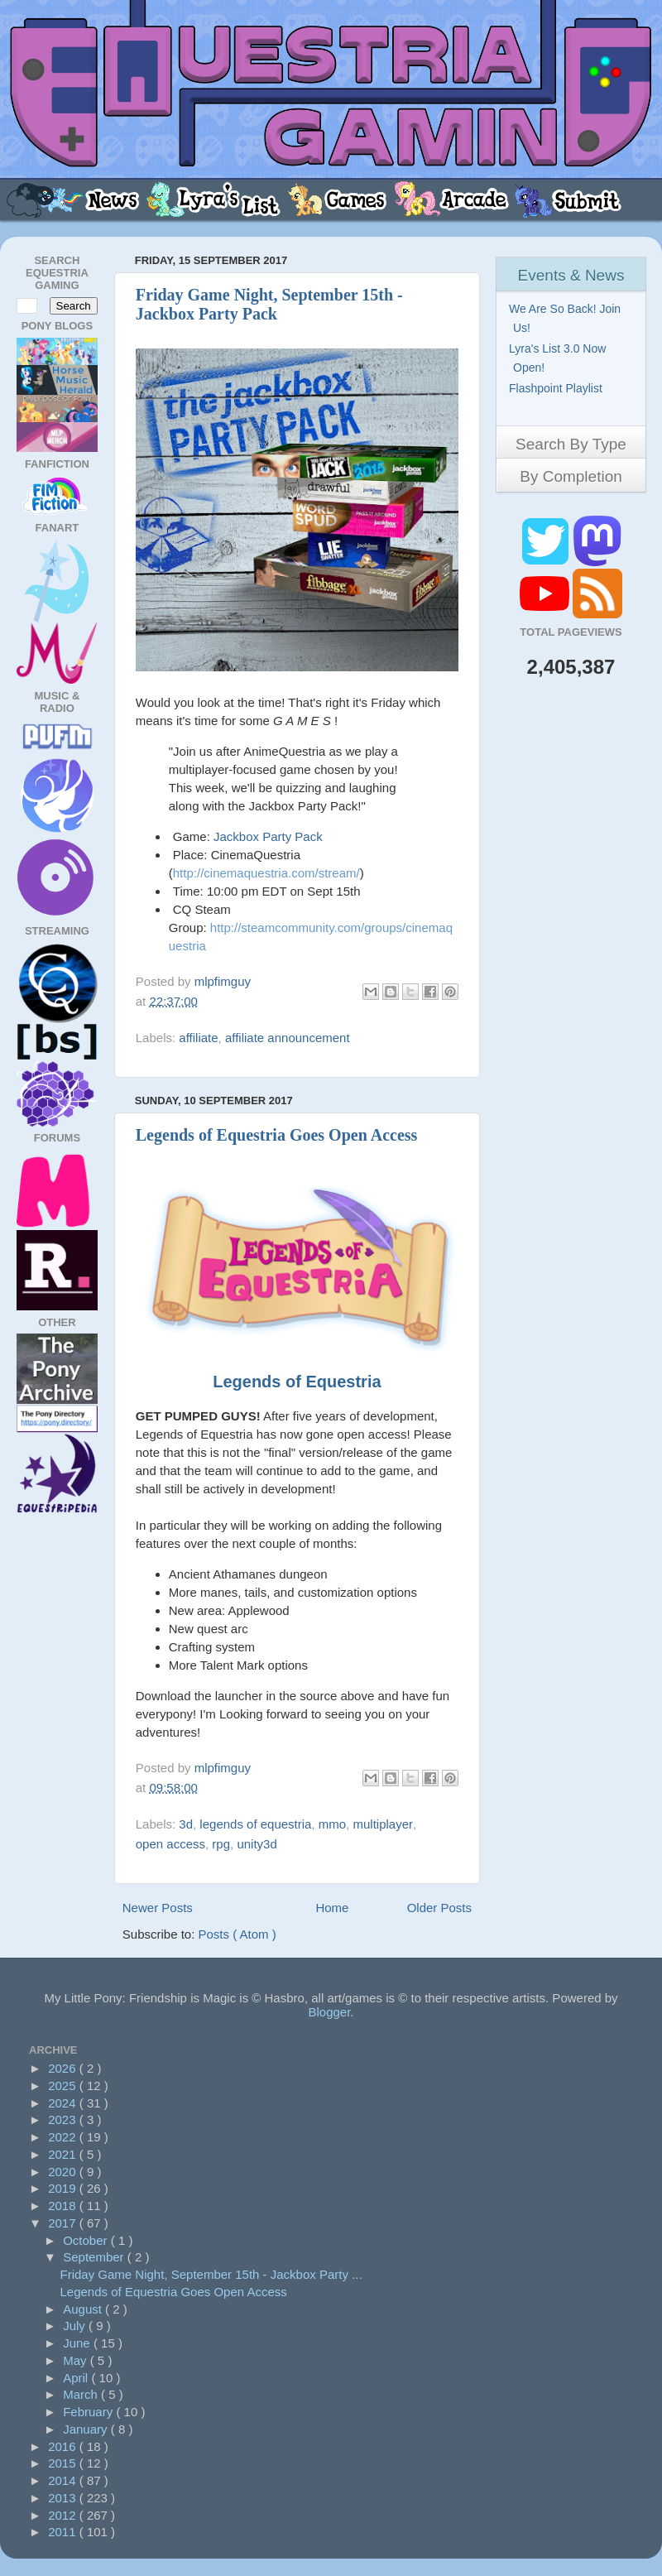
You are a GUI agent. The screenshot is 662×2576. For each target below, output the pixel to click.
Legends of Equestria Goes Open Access (277, 1135)
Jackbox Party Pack (268, 836)
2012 (63, 2515)
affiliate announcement (287, 1038)
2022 (63, 2137)
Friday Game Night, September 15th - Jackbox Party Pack (269, 304)
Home (331, 1908)
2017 (63, 2223)
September (95, 2257)
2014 (63, 2480)
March (82, 2394)
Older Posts (439, 1908)
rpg (221, 1844)
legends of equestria (255, 1824)
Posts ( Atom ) (237, 1934)
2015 (63, 2463)
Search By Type (571, 444)
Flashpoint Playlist (557, 388)
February (89, 2412)
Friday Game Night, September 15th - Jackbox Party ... (211, 2274)
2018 (63, 2206)
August (84, 2309)
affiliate (198, 1038)
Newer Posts (157, 1908)
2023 (63, 2119)
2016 (63, 2446)
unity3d (256, 1844)
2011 (63, 2532)
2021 (63, 2154)
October (87, 2240)
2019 (63, 2188)
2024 (63, 2103)
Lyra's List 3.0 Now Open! (559, 358)
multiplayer (383, 1824)
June (78, 2343)
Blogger (329, 2012)
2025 (63, 2086)
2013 (63, 2498)
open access (170, 1844)
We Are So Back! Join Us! (567, 318)
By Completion (571, 476)
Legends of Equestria (297, 1381)
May (76, 2360)
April (77, 2378)
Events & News (571, 275)
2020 (63, 2172)
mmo (332, 1824)
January (87, 2429)
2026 (63, 2068)
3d (186, 1824)
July (76, 2326)
